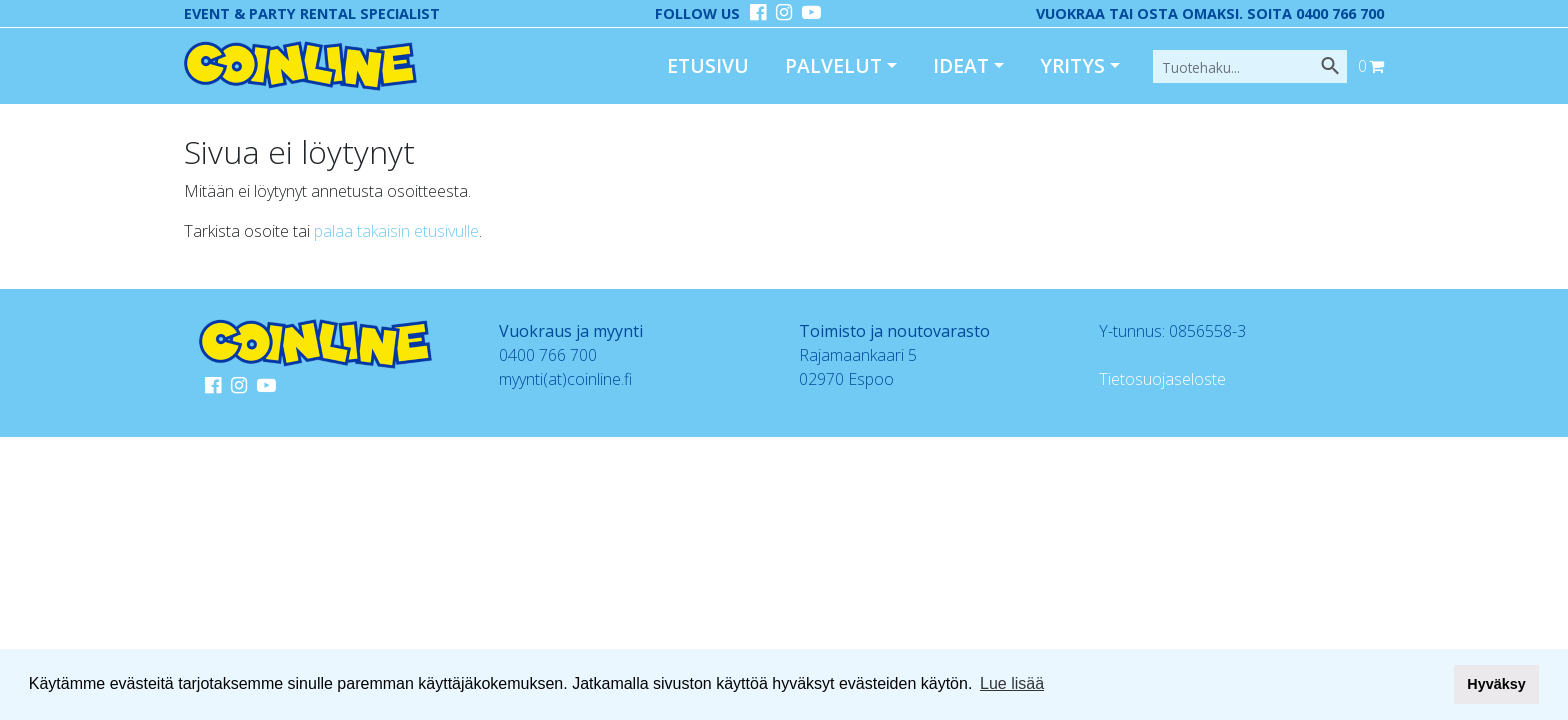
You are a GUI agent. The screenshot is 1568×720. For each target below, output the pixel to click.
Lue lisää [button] (1012, 683)
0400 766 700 (548, 355)
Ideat (961, 65)
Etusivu (708, 65)
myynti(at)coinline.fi (565, 379)
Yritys (1072, 65)
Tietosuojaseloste (1162, 379)
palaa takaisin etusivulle (396, 231)
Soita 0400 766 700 (1315, 13)
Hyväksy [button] (1496, 684)
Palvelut (833, 65)
